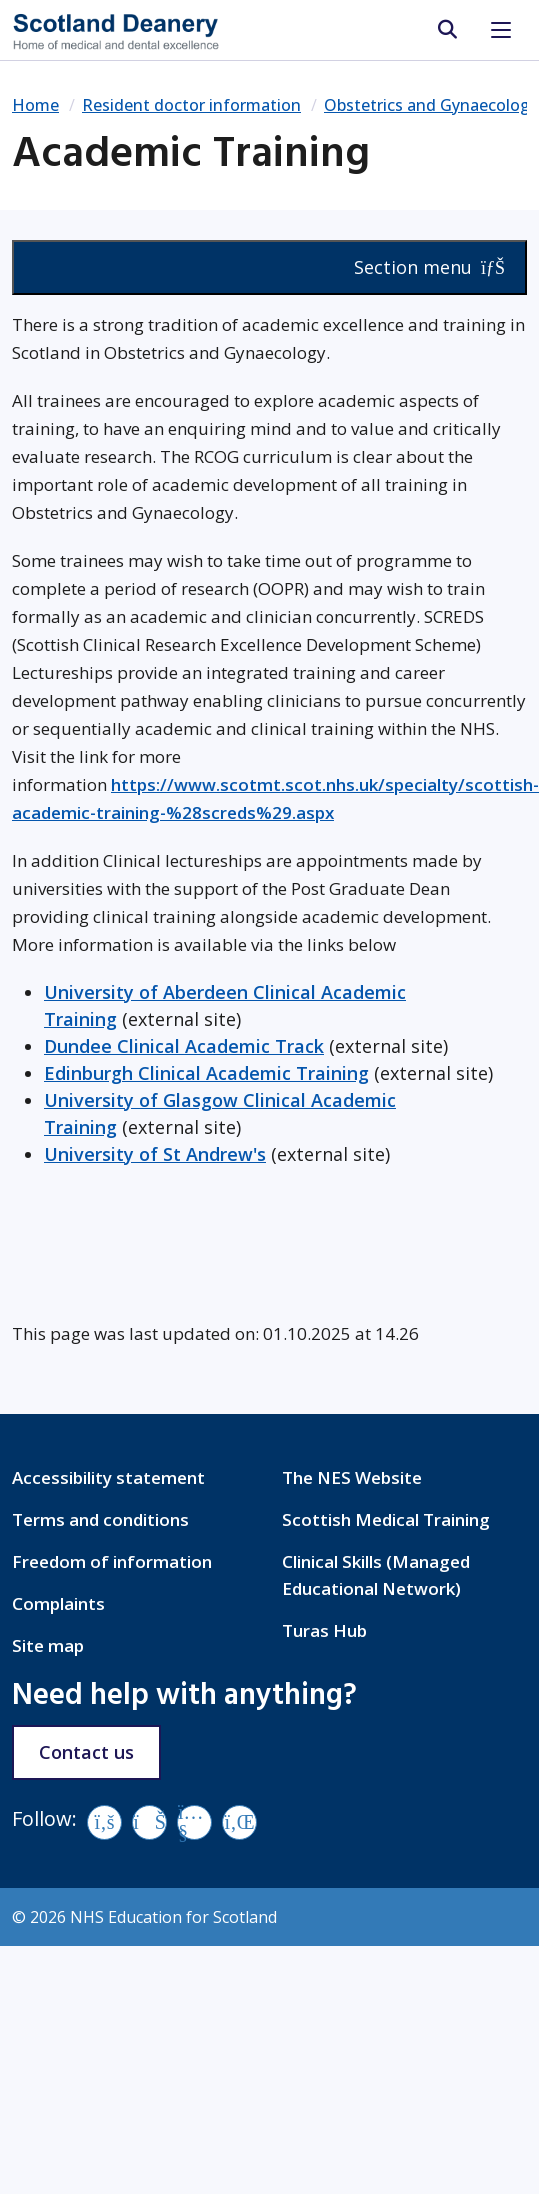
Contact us (86, 1752)
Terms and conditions (100, 1519)
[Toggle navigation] (501, 30)
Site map (48, 1645)
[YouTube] (194, 1822)
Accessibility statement (108, 1477)
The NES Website (352, 1477)
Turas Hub (324, 1630)
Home (35, 105)
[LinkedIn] (239, 1822)
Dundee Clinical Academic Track (184, 1046)
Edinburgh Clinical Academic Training (206, 1073)
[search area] (446, 30)
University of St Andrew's (155, 1154)
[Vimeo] (149, 1822)
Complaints (58, 1603)
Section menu (429, 267)
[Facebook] (104, 1822)
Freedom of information (112, 1561)
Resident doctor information (191, 105)
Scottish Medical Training (386, 1519)
